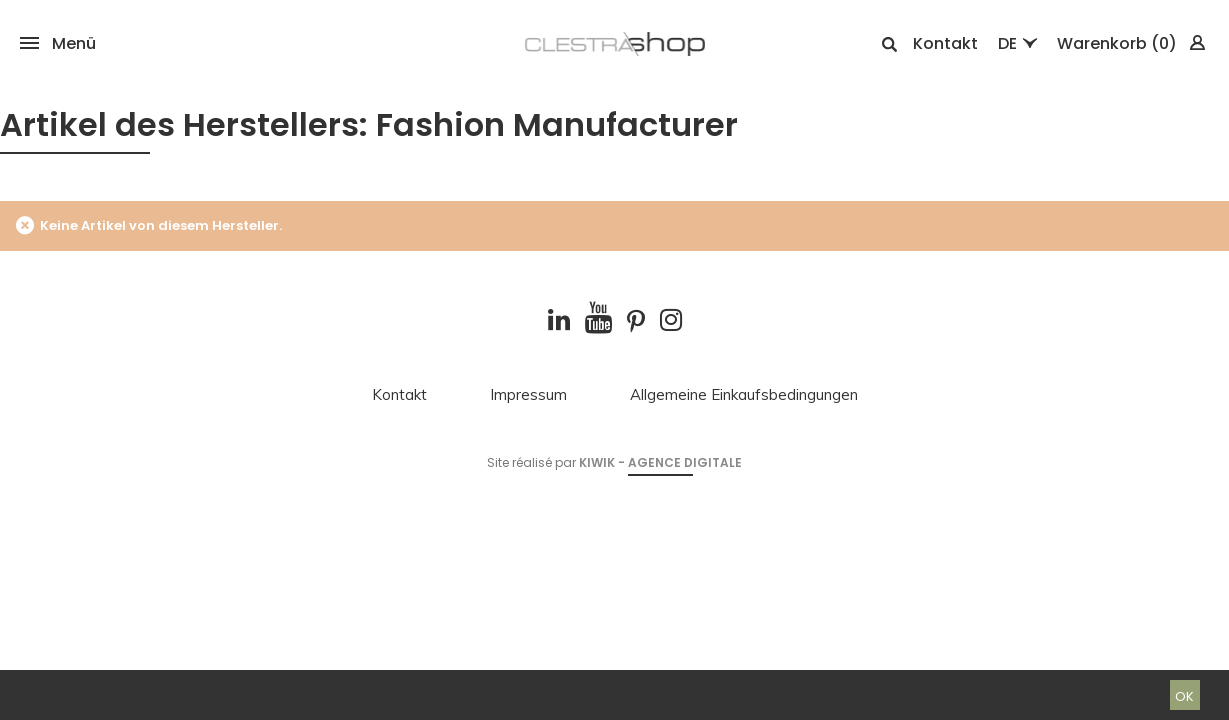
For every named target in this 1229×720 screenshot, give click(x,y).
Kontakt (945, 43)
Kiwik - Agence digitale (660, 462)
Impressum (528, 395)
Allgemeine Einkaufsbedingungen (744, 395)
